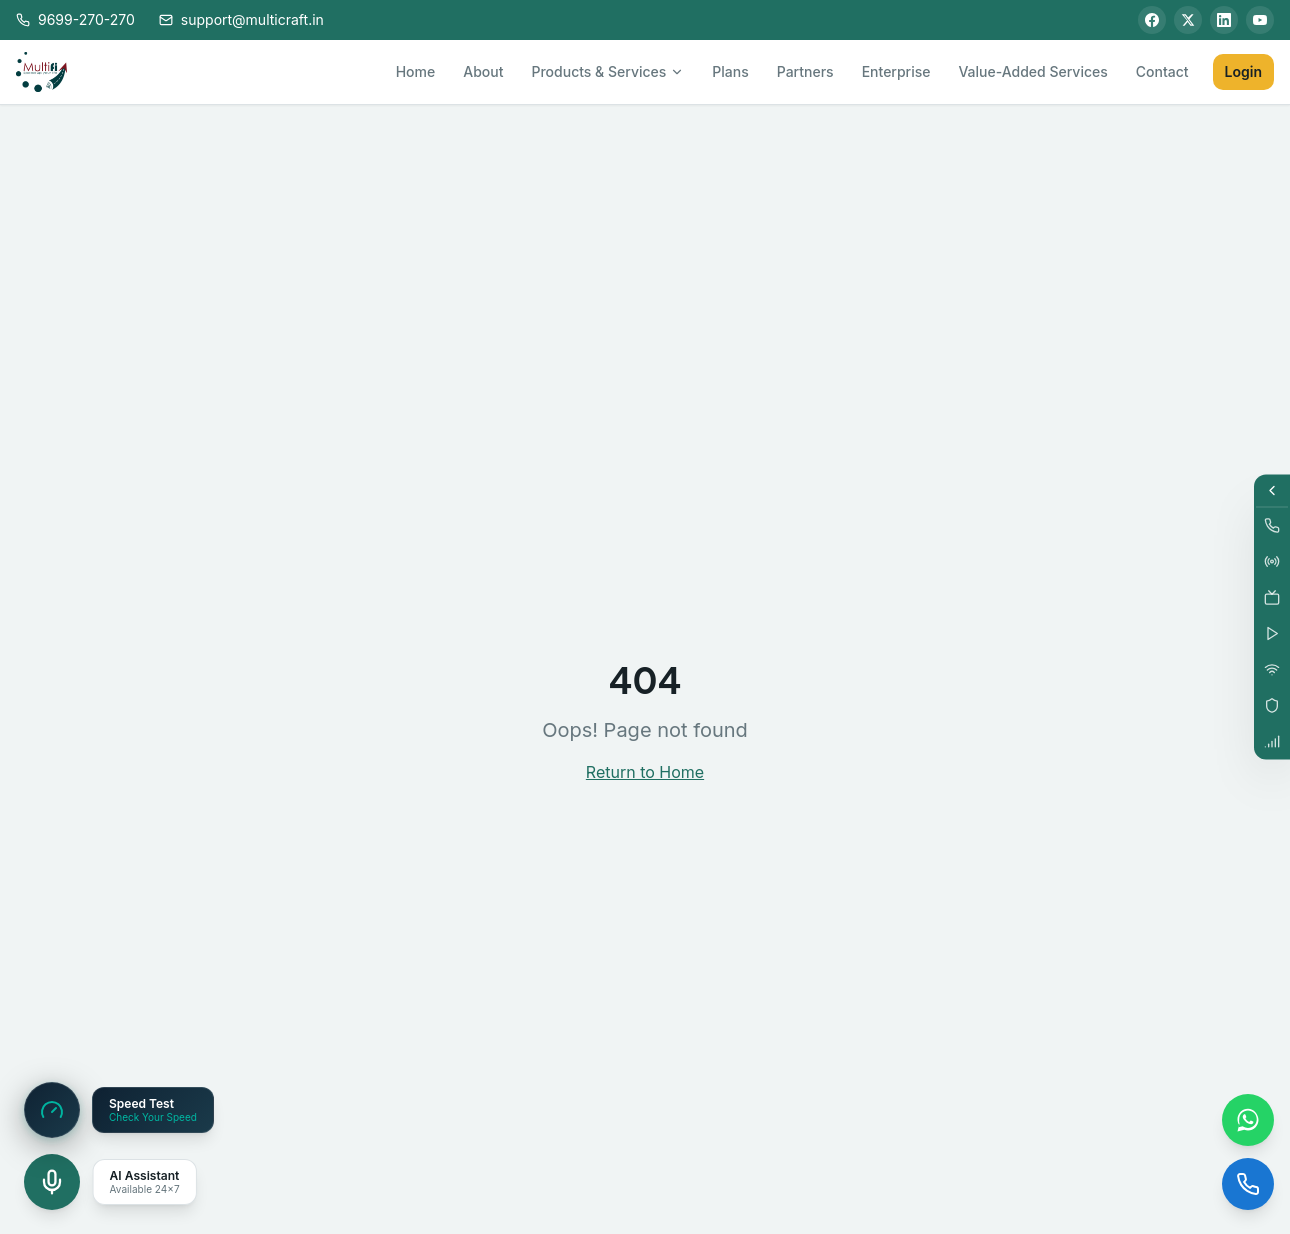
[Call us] (1248, 1184)
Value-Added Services (1032, 71)
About (483, 71)
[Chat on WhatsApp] (1248, 1120)
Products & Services (607, 71)
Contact (1162, 71)
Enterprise (896, 71)
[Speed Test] (52, 1110)
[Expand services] (1272, 491)
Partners (805, 71)
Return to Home (645, 772)
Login (1243, 71)
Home (416, 71)
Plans (730, 71)
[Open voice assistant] (52, 1182)
